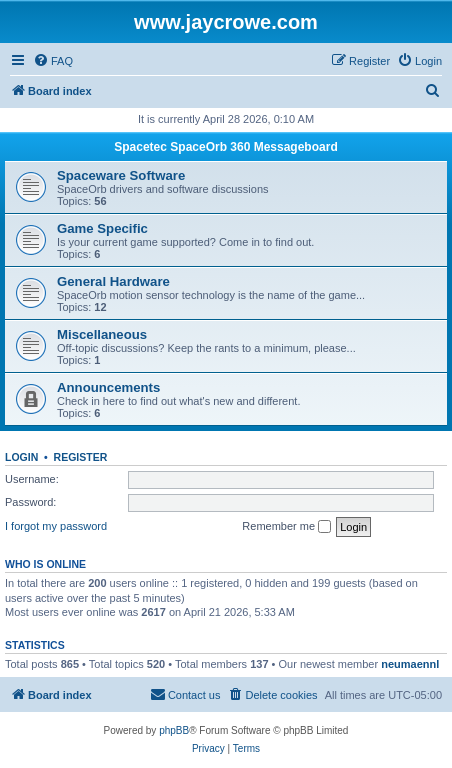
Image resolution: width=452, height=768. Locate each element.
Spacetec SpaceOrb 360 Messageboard (225, 147)
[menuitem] (53, 61)
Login (21, 457)
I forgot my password (56, 526)
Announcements (108, 387)
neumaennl (410, 664)
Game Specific (102, 228)
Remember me (286, 527)
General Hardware (113, 281)
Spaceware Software (121, 175)
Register (81, 457)
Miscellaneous (102, 334)
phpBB (174, 730)
